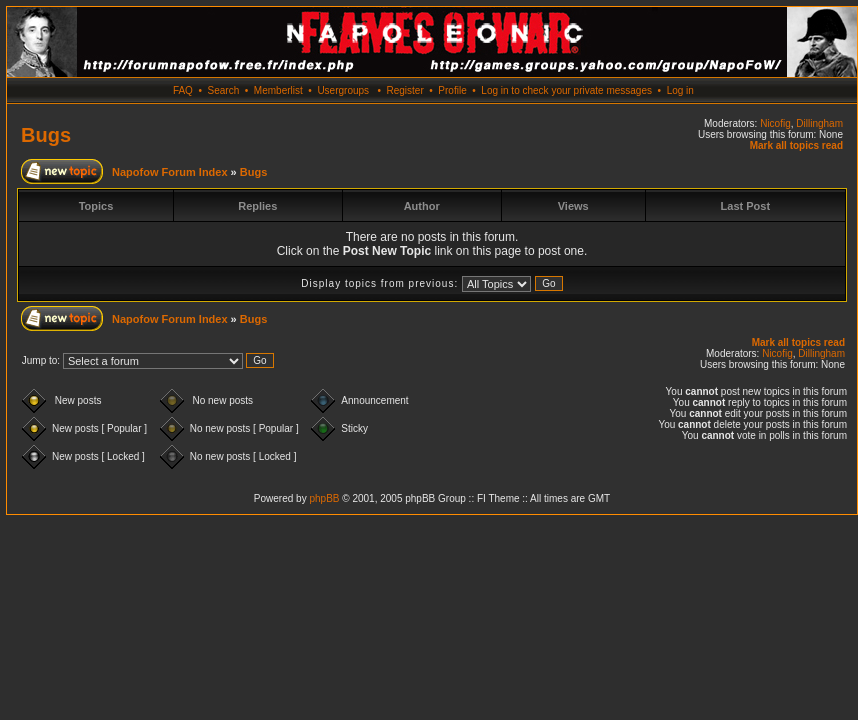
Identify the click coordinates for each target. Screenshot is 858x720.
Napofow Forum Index (170, 172)
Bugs (46, 135)
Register (404, 90)
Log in (680, 90)
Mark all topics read (796, 145)
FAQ (183, 90)
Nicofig (775, 123)
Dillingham (819, 123)
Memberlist (278, 90)
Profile (452, 90)
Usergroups (343, 90)
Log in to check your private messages (566, 90)
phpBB (324, 498)
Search (224, 90)
